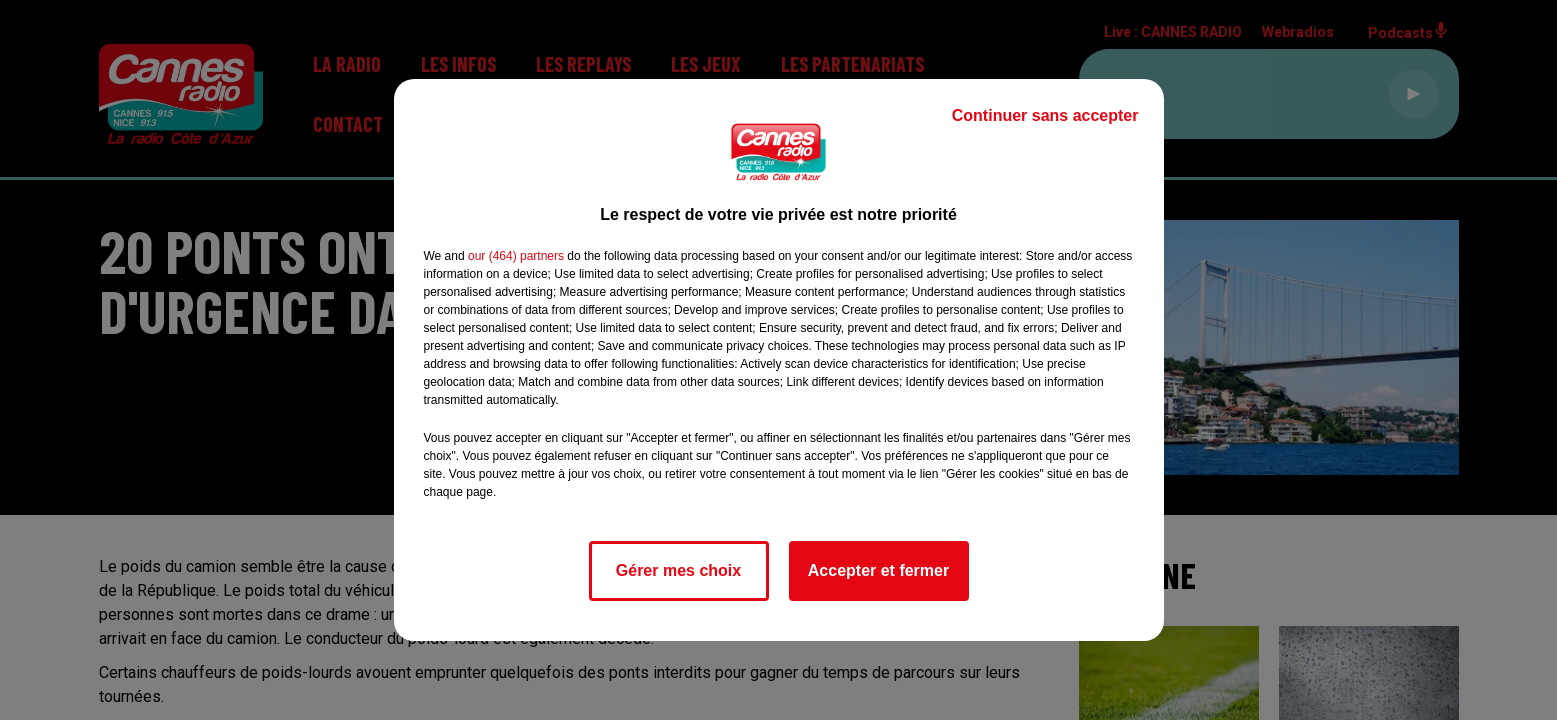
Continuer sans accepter (1045, 115)
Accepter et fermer (878, 570)
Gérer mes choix (678, 570)
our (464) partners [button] (516, 256)
